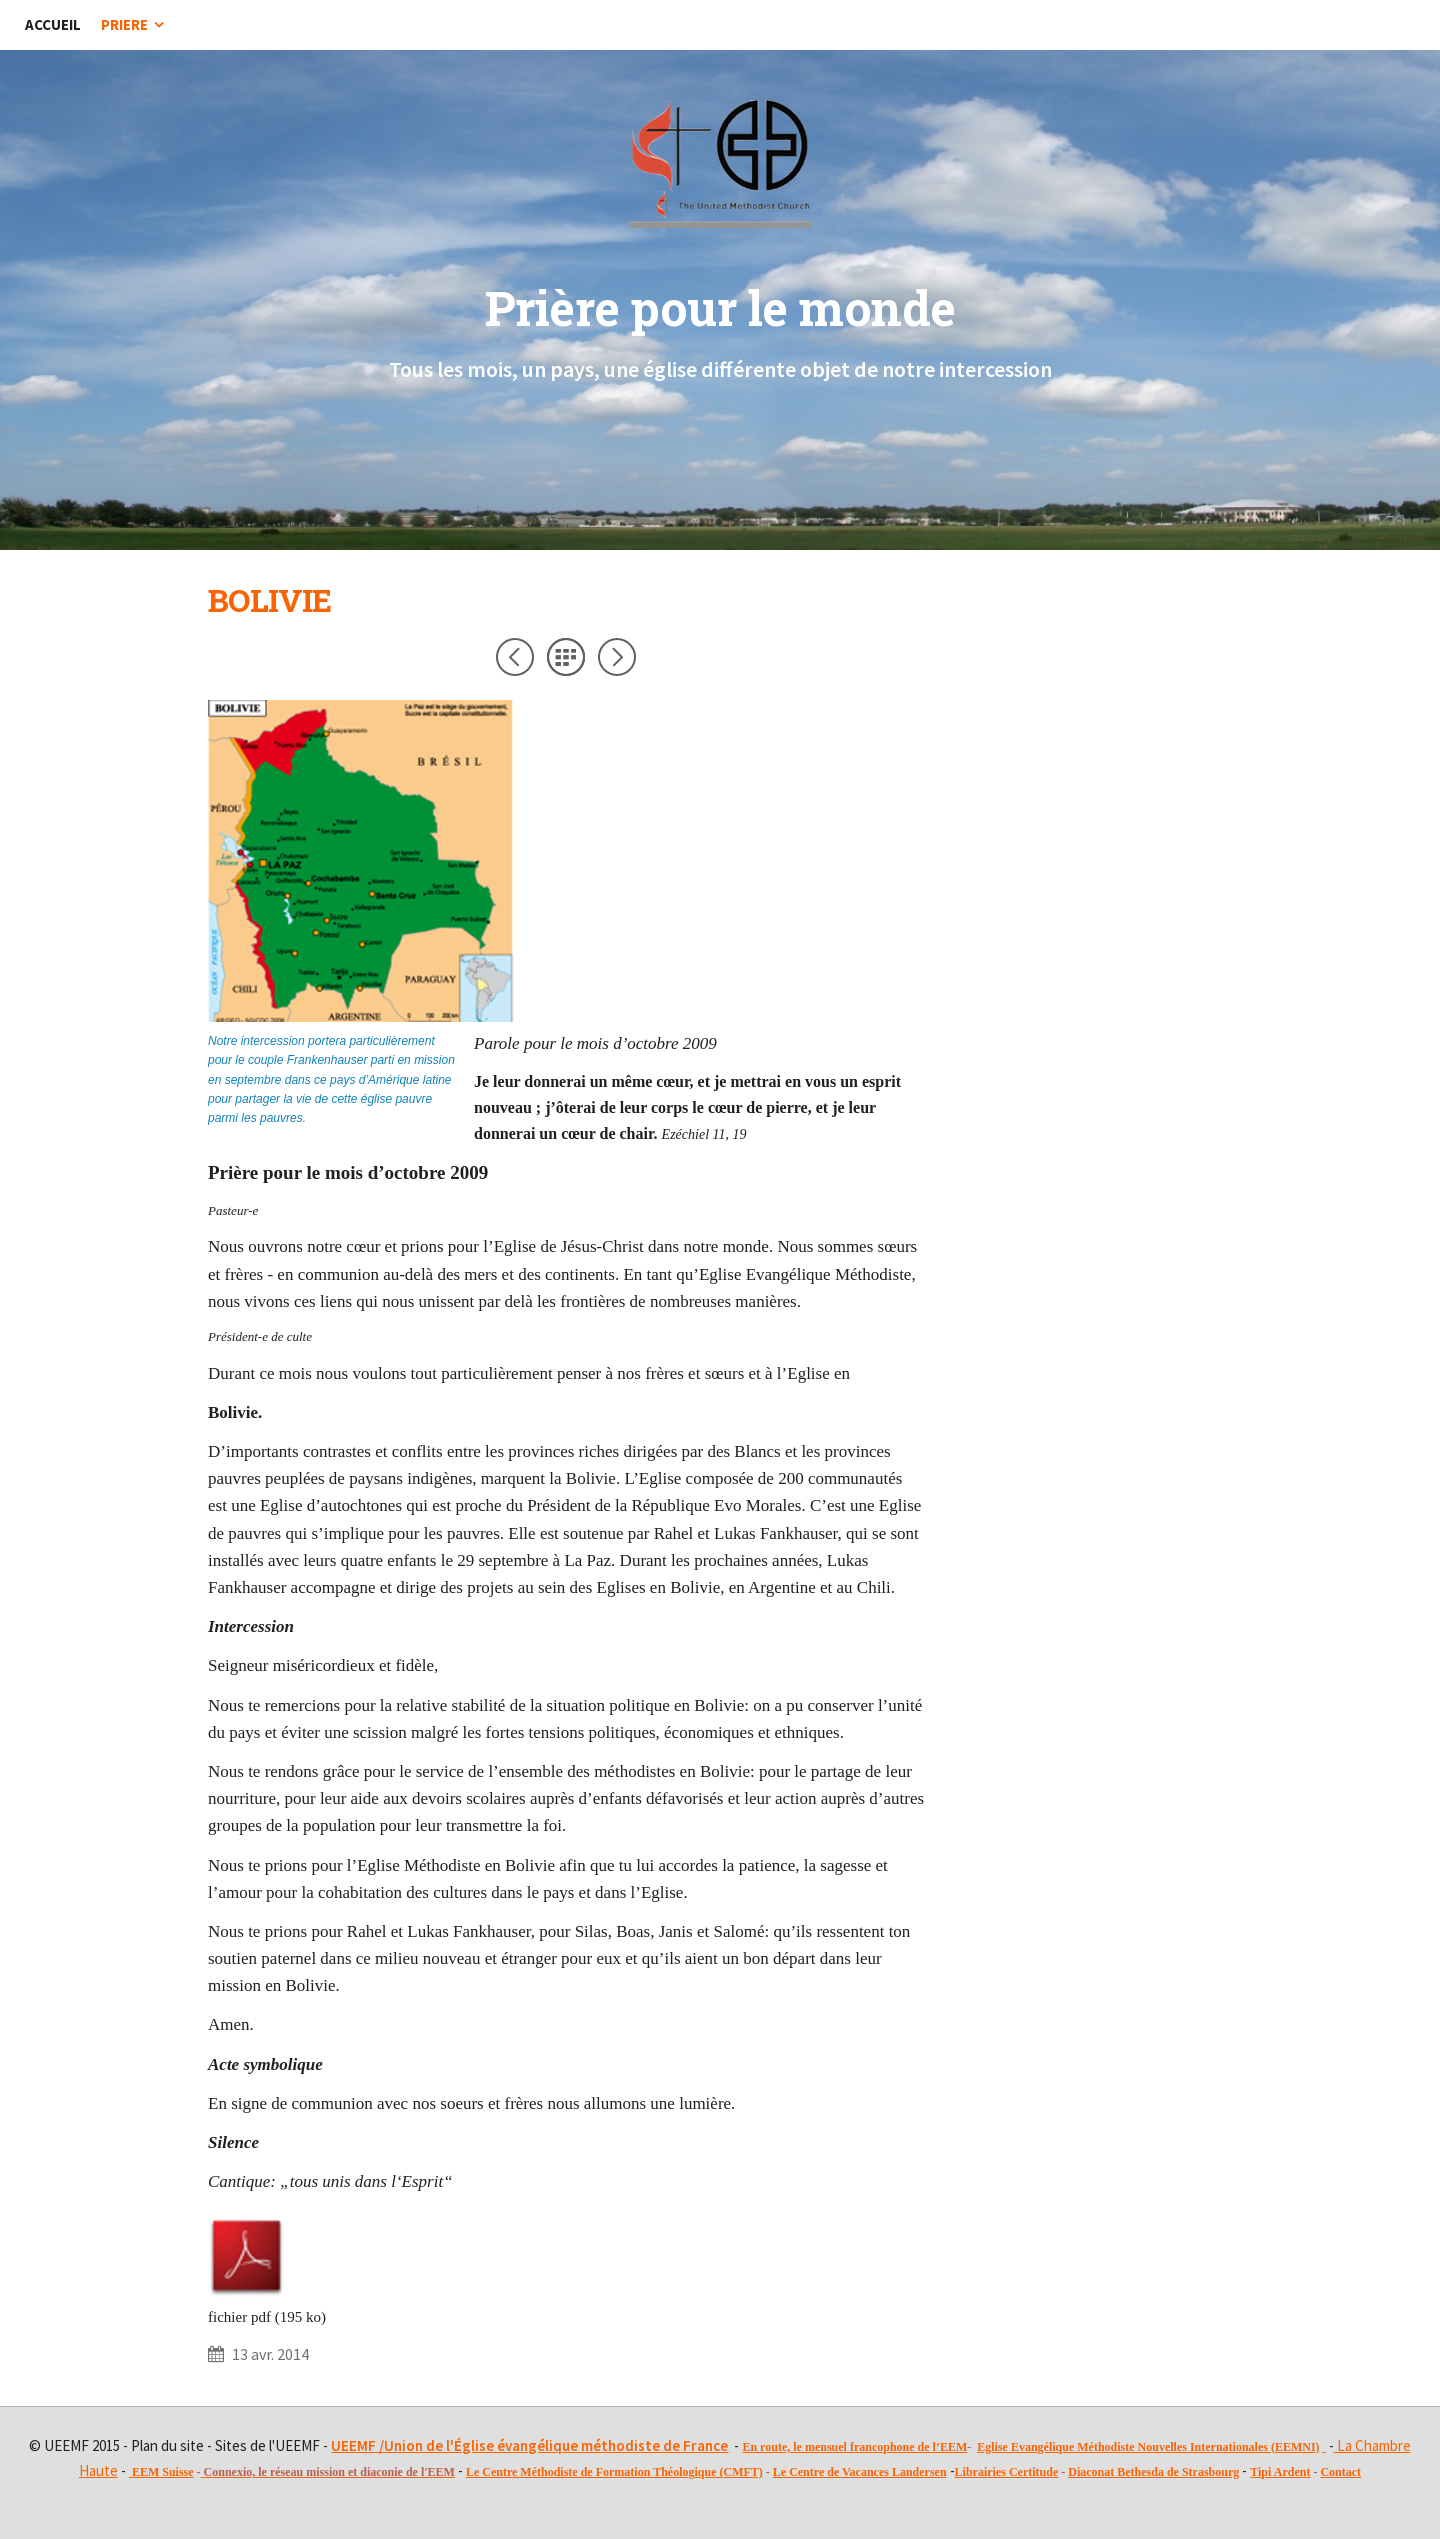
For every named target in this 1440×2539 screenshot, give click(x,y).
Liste (566, 657)
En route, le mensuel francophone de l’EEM (854, 2447)
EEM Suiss (160, 2472)
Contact (1340, 2472)
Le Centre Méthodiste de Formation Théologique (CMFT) (614, 2472)
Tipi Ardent (1280, 2472)
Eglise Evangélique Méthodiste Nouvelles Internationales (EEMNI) (1148, 2447)
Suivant (617, 657)
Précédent (515, 657)
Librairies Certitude (1007, 2472)
